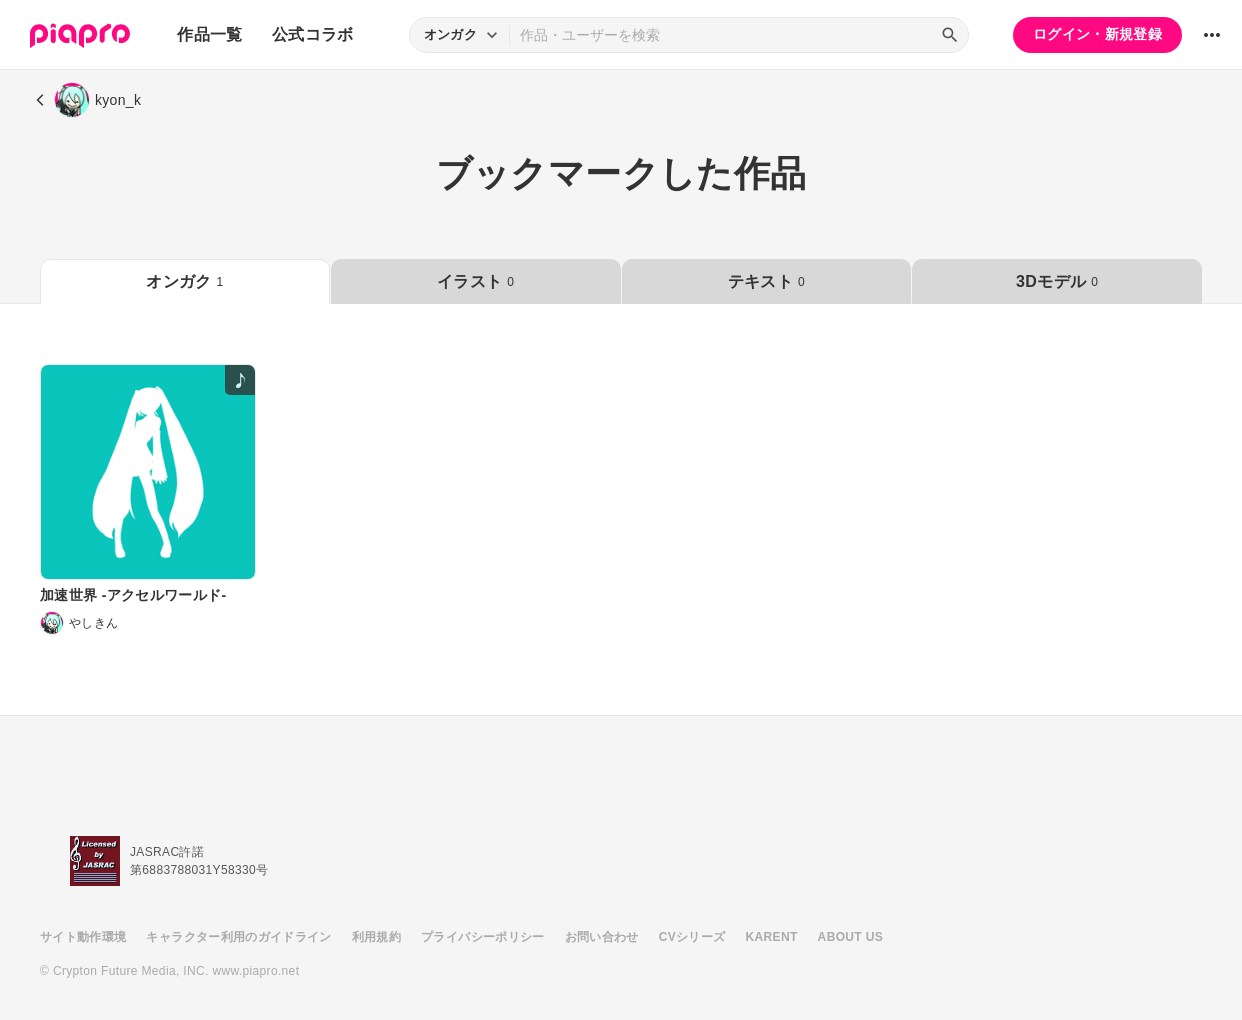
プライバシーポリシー (483, 937)
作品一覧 (209, 34)
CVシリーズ (692, 937)
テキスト (766, 281)
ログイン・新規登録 (1097, 34)
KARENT (772, 937)
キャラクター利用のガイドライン (238, 937)
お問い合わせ (602, 937)
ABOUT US (850, 937)
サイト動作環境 (83, 937)
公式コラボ (313, 34)
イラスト (475, 281)
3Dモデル (1057, 281)
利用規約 (376, 937)
